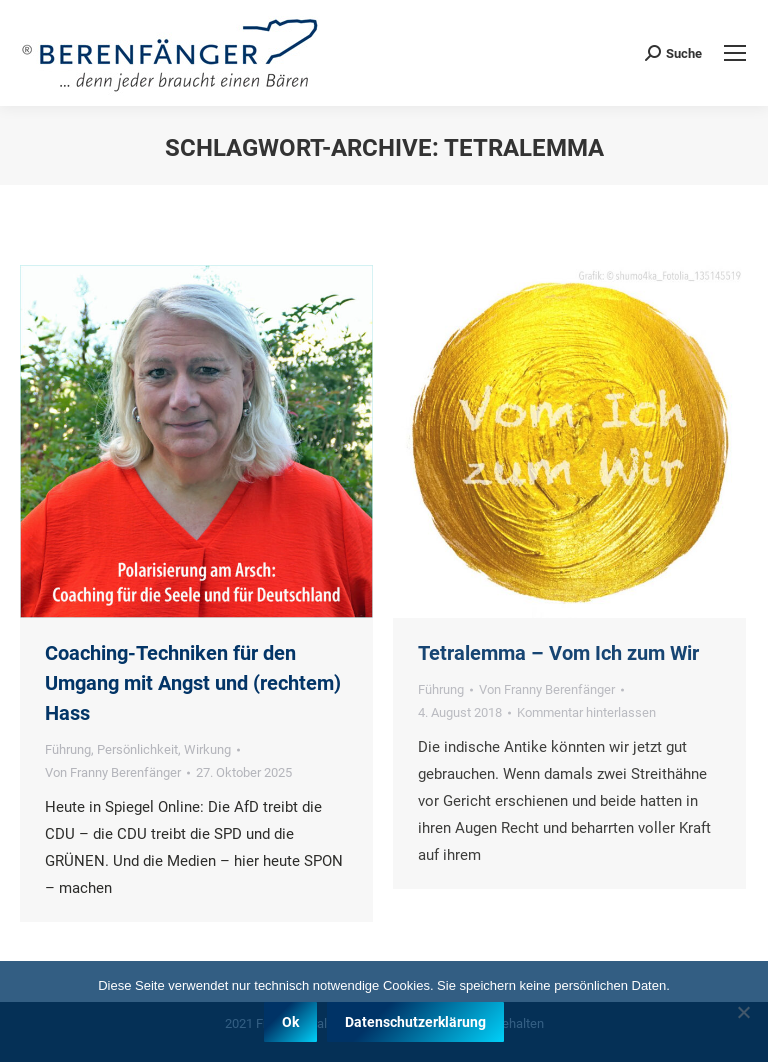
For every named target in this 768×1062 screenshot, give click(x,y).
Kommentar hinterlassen (586, 712)
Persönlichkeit (137, 749)
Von (113, 772)
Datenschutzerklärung (415, 1022)
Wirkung (207, 749)
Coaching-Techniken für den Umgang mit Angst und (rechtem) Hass (193, 683)
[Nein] (743, 1012)
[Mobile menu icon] (735, 53)
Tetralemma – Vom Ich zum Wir (558, 653)
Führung (68, 749)
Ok (290, 1022)
